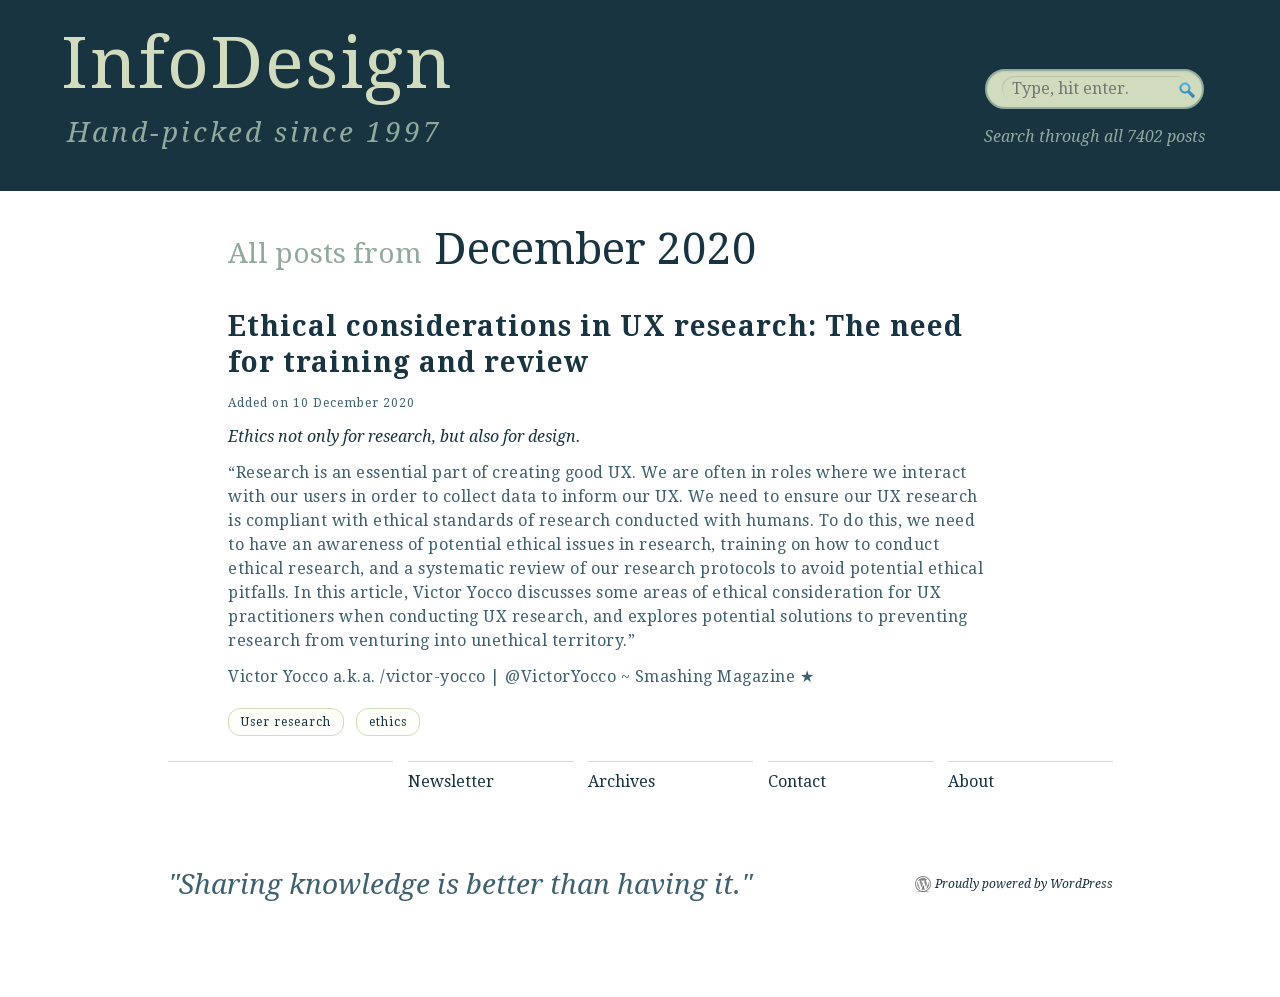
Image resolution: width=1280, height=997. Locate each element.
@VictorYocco (560, 676)
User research (286, 722)
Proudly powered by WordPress (1024, 884)
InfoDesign (257, 63)
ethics (388, 722)
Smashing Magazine (715, 676)
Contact (797, 781)
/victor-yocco (433, 676)
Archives (621, 781)
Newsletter (451, 781)
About (971, 781)
